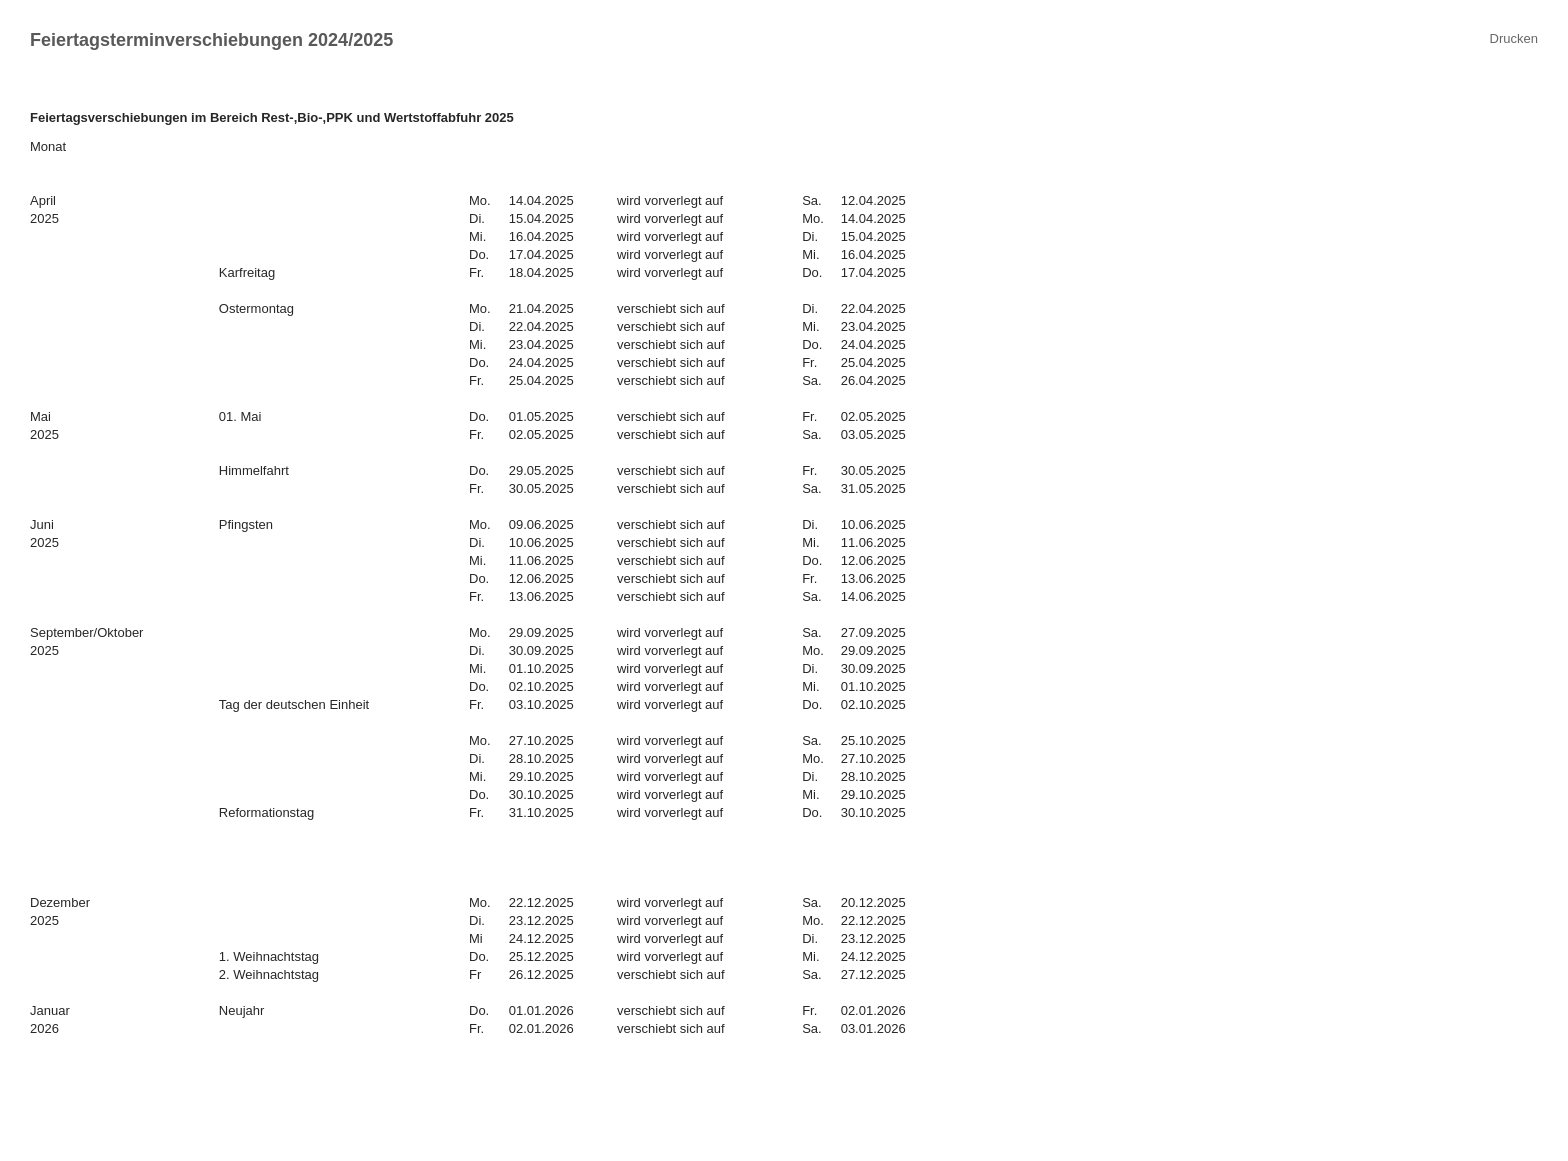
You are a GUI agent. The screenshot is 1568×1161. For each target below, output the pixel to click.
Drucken (1514, 38)
